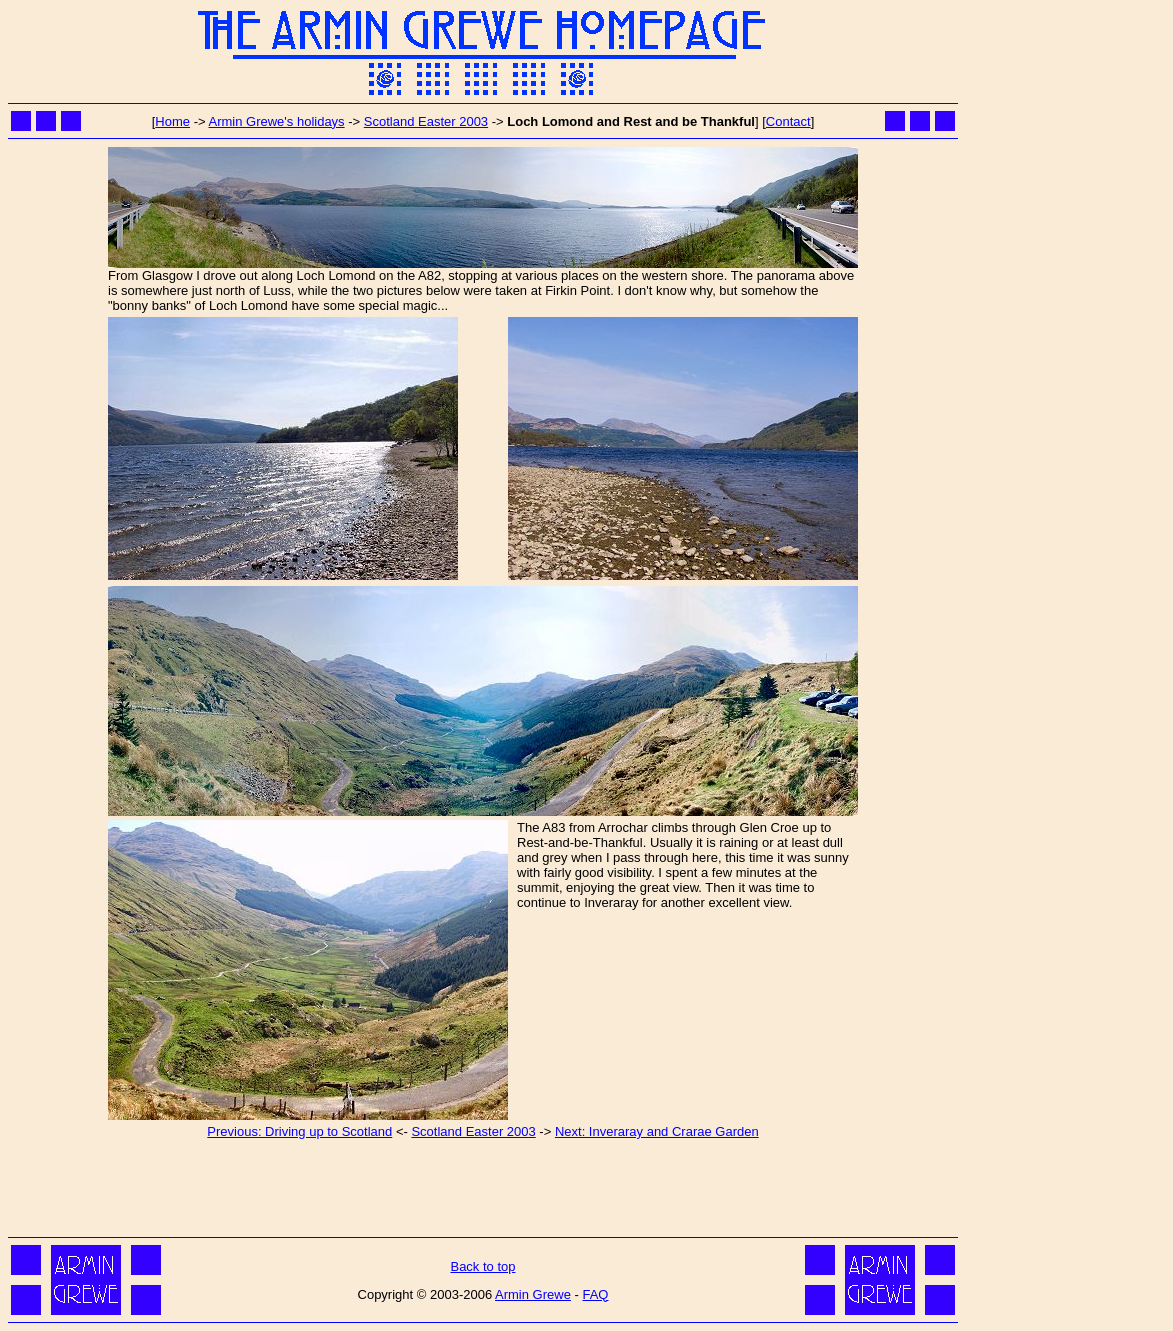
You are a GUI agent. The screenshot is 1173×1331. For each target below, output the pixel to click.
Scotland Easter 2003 (426, 121)
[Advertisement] (483, 1187)
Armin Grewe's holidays (276, 121)
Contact (788, 121)
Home (172, 121)
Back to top (482, 1266)
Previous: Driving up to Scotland (299, 1131)
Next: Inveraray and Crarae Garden (657, 1131)
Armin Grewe (533, 1294)
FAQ (595, 1294)
